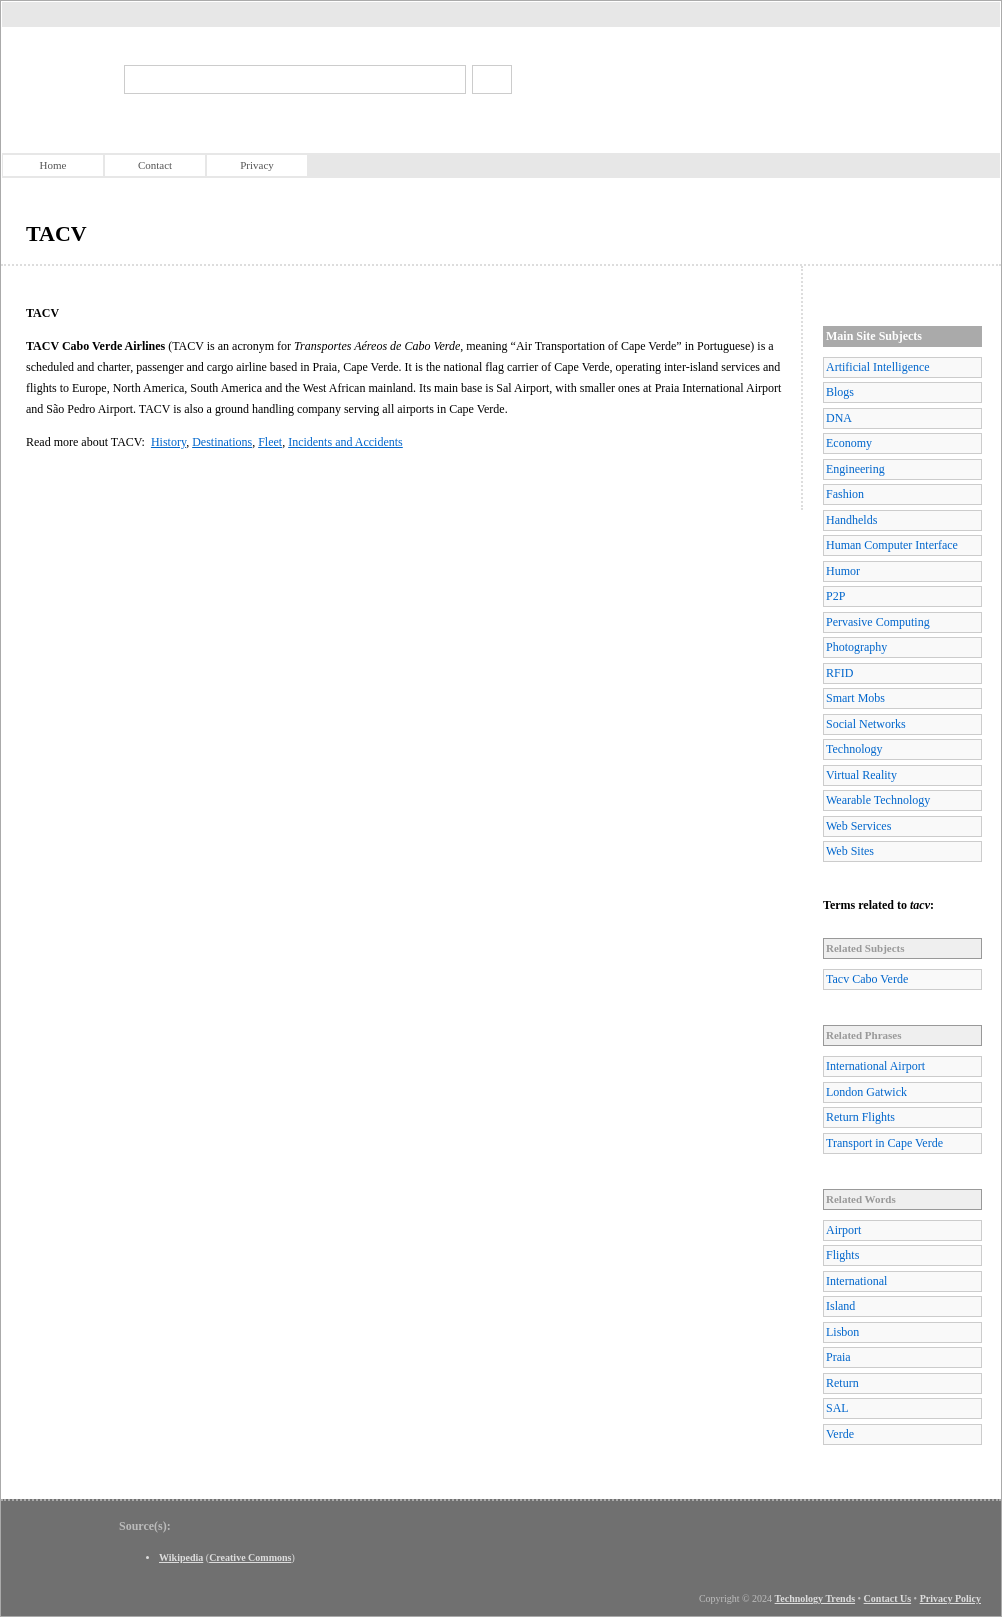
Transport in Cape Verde (884, 1143)
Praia (838, 1357)
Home (53, 165)
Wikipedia (181, 1557)
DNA (839, 418)
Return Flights (860, 1117)
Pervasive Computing (878, 622)
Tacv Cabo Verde (867, 979)
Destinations (222, 442)
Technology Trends (815, 1598)
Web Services (858, 826)
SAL (837, 1408)
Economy (849, 443)
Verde (840, 1434)
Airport (843, 1230)
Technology (854, 749)
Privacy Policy (950, 1598)
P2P (835, 596)
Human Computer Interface (892, 545)
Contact (155, 165)
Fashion (845, 494)
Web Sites (850, 851)
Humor (843, 571)
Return (842, 1383)
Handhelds (851, 520)
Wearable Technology (878, 800)
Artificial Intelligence (878, 367)
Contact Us (888, 1598)
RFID (839, 673)
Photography (856, 647)
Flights (842, 1255)
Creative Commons (250, 1557)
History (168, 442)
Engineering (855, 469)
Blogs (840, 392)
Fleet (270, 442)
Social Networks (866, 724)
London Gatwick (866, 1092)
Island (840, 1306)
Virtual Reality (861, 775)
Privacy (257, 165)
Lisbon (842, 1332)
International (856, 1281)
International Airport (875, 1066)
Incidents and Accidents (345, 442)
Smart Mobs (855, 698)
